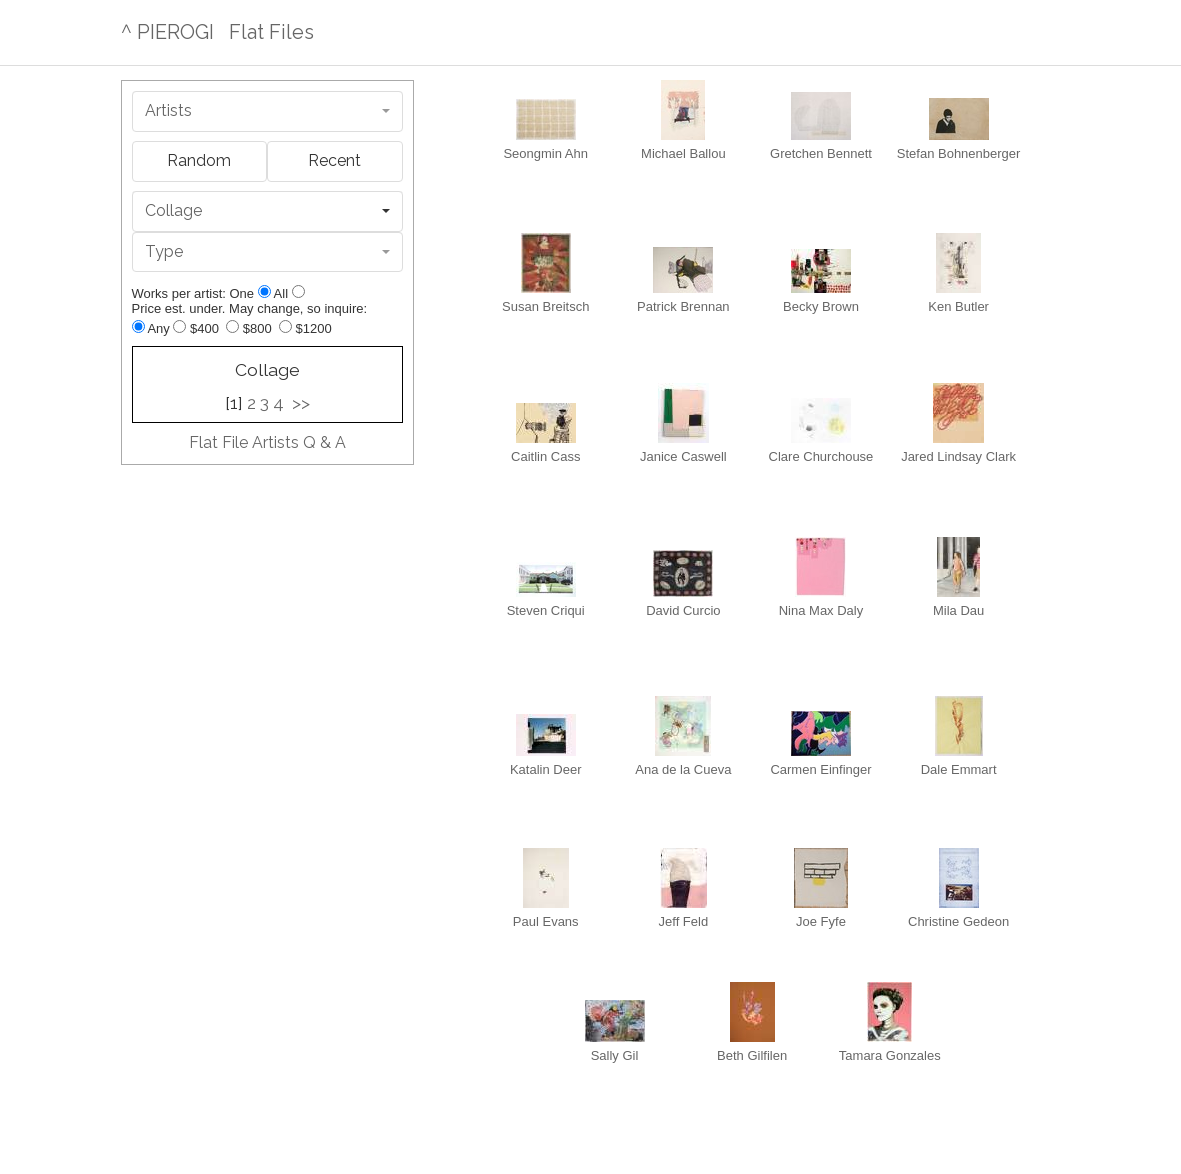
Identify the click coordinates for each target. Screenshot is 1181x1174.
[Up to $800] (232, 326)
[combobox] (267, 111)
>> (301, 403)
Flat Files (271, 32)
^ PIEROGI (167, 32)
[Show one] (264, 291)
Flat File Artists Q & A (267, 442)
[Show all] (298, 291)
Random (199, 160)
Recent (334, 160)
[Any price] (138, 326)
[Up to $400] (179, 326)
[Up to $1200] (285, 326)
